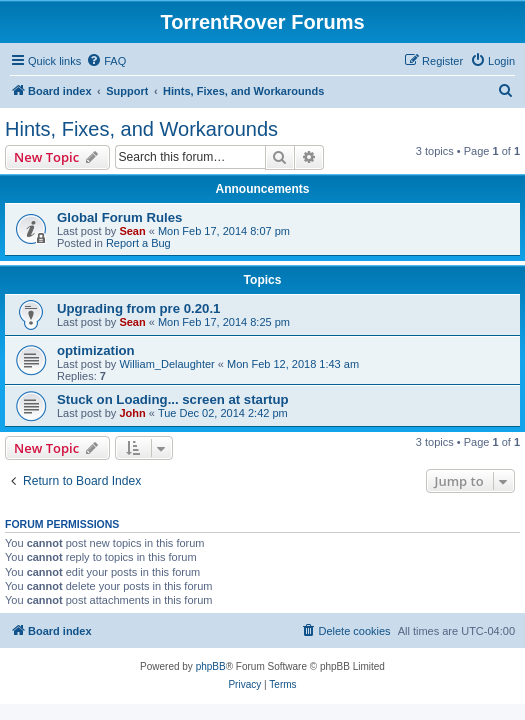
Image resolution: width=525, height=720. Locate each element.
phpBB (211, 666)
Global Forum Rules (119, 217)
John (132, 413)
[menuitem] (106, 61)
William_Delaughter (166, 364)
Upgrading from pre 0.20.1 (138, 308)
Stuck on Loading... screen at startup (173, 399)
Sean (132, 231)
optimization (96, 350)
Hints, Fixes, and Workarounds (141, 129)
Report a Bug (138, 243)
